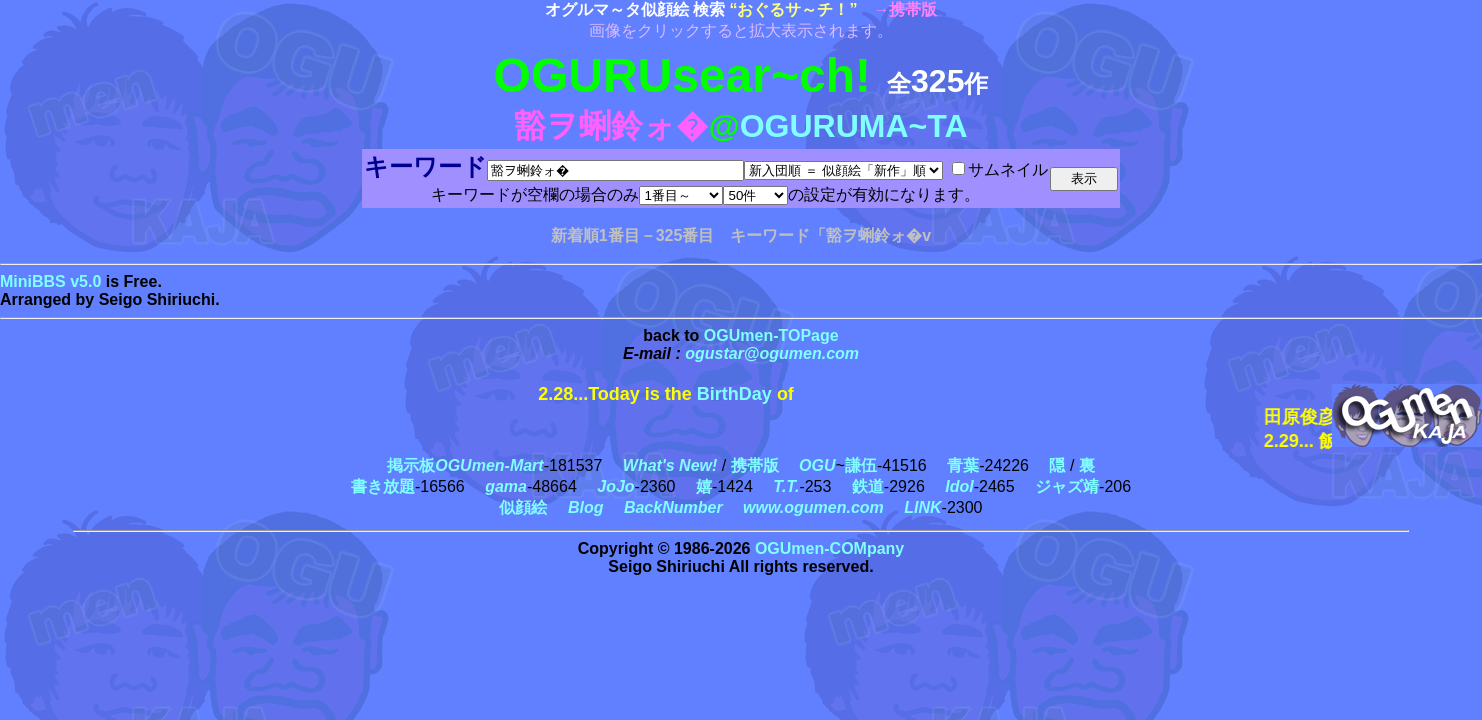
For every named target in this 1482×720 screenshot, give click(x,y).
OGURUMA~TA (854, 126)
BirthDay (734, 394)
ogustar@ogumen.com (772, 353)
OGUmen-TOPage (771, 335)
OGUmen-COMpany (829, 548)
